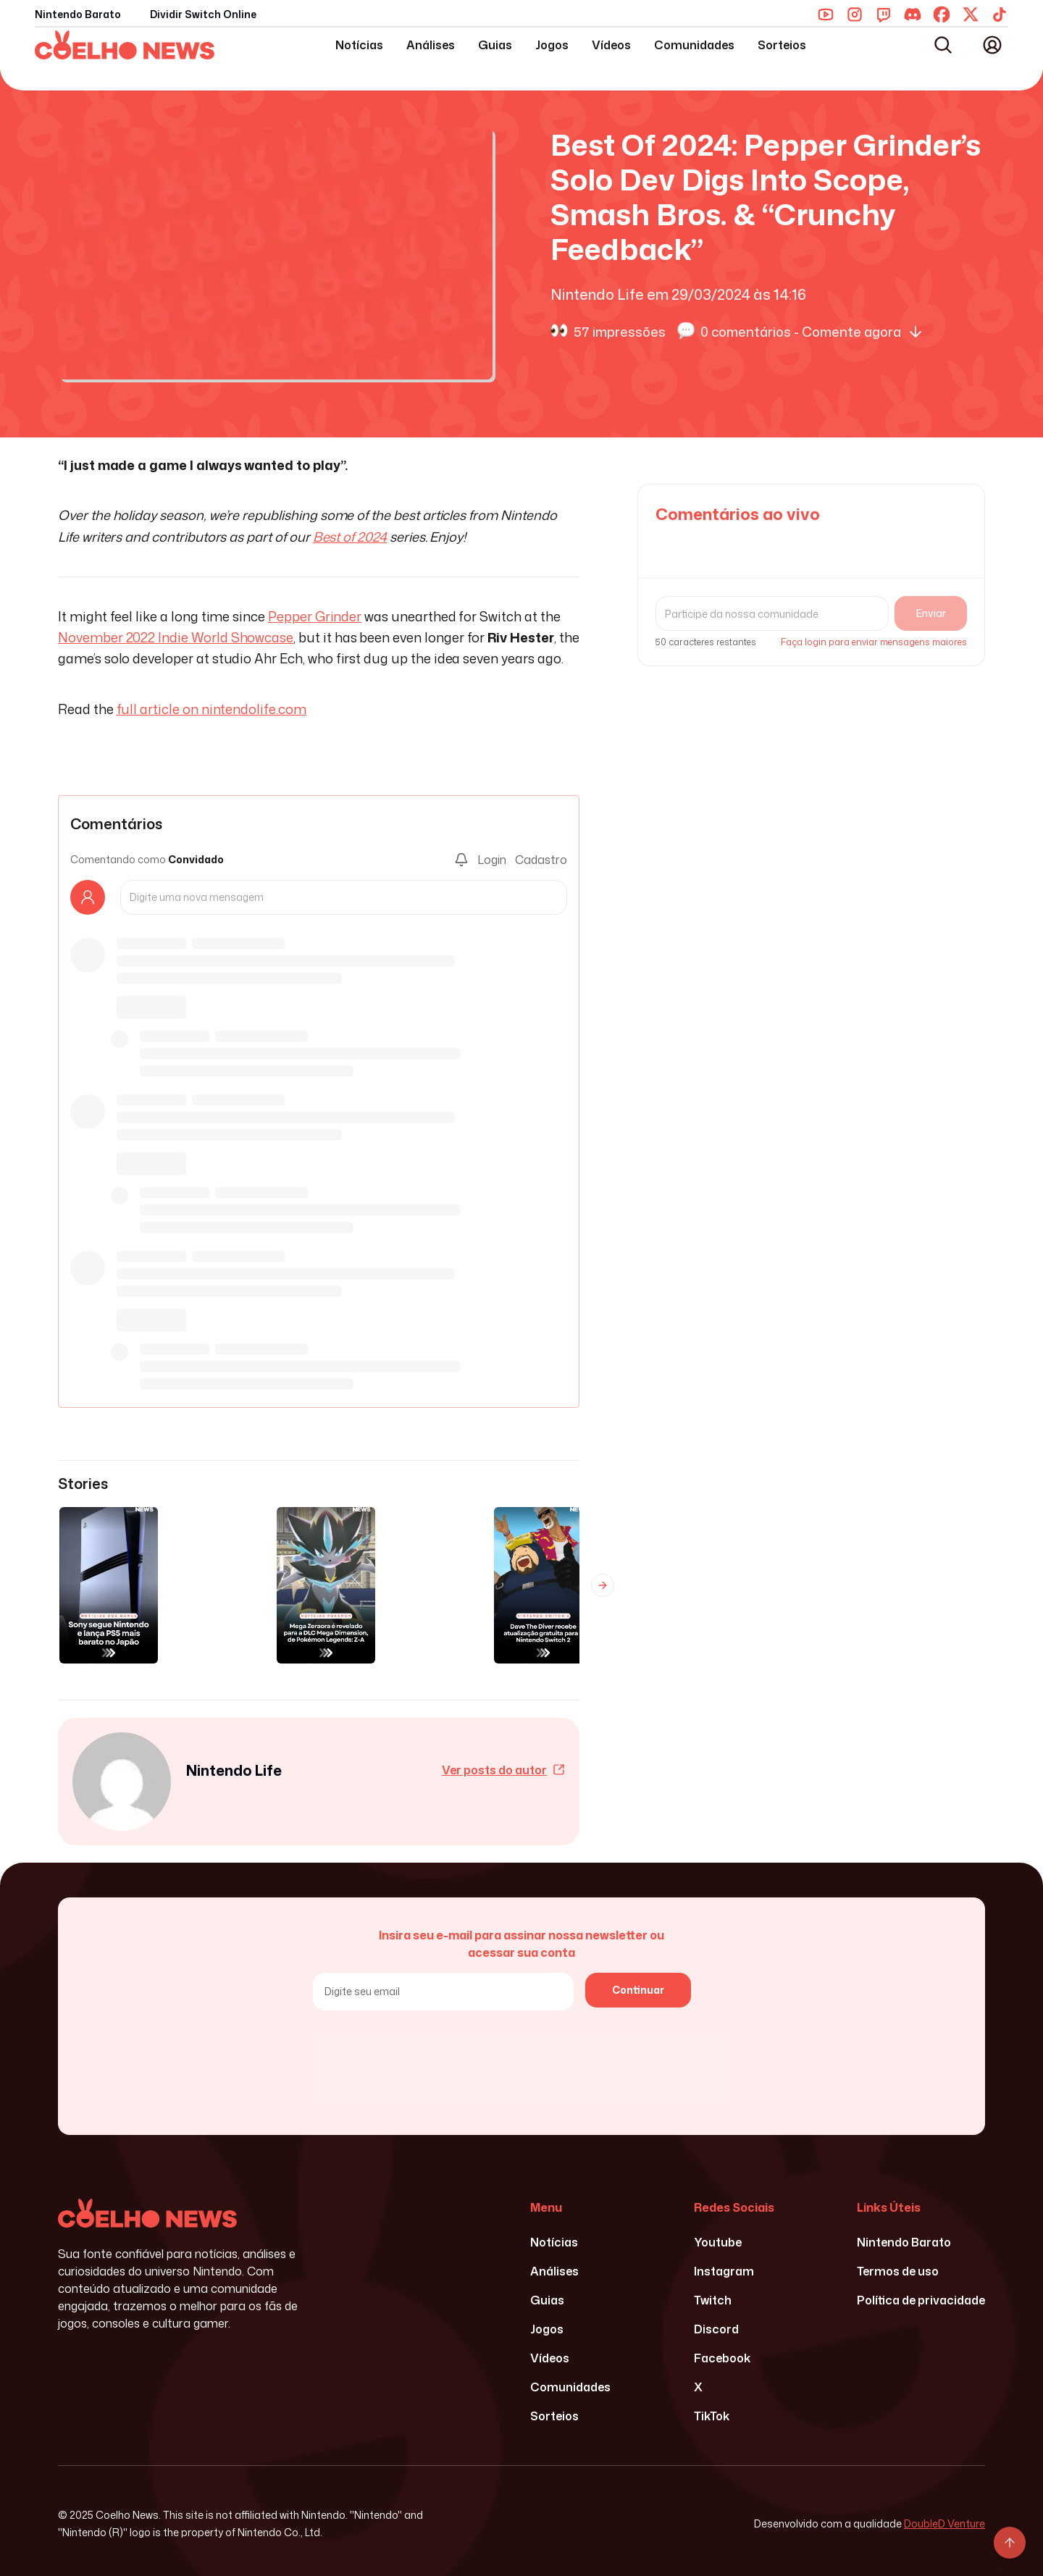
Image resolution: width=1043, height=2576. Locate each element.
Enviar (931, 613)
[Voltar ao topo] (1010, 2543)
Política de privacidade (921, 2300)
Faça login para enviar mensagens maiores (874, 642)
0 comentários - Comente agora (812, 331)
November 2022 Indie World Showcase (175, 637)
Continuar (638, 1990)
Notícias (359, 45)
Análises (430, 45)
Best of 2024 (350, 536)
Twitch (713, 2300)
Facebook (722, 2358)
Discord (716, 2329)
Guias (495, 45)
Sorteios (782, 45)
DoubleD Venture (944, 2523)
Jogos (552, 45)
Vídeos (611, 45)
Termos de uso (898, 2271)
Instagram (724, 2271)
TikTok (711, 2416)
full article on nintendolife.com (211, 709)
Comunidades (694, 45)
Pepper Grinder (314, 616)
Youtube (718, 2242)
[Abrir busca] (943, 45)
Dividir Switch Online (203, 14)
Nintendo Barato (78, 14)
